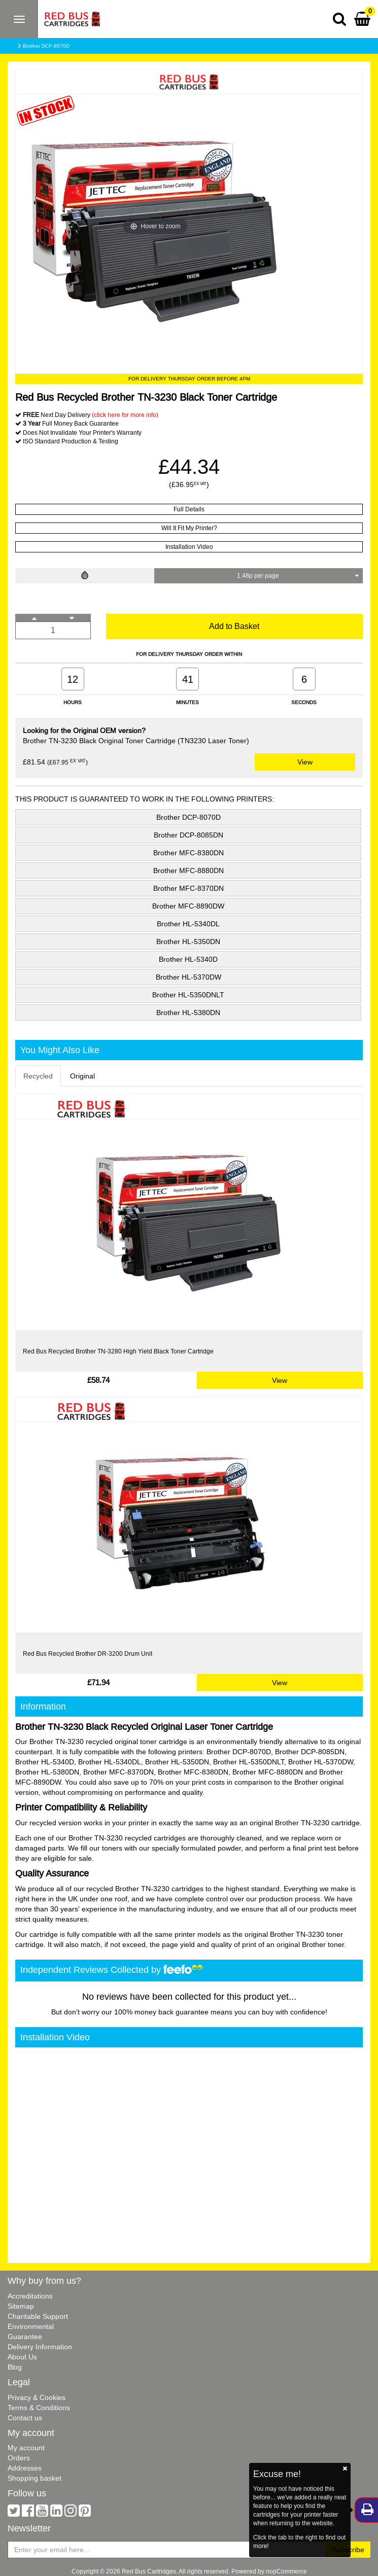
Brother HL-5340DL (188, 924)
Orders (19, 2458)
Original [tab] (82, 1076)
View (305, 762)
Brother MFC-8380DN (188, 853)
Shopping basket (34, 2478)
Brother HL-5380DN (188, 1012)
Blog (15, 2367)
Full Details (189, 509)
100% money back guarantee (161, 2012)
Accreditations (30, 2296)
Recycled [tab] (38, 1076)
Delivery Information (40, 2347)
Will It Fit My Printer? (189, 528)
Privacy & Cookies (36, 2397)
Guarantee (25, 2337)
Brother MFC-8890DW (188, 906)
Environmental (31, 2326)
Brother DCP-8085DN (188, 835)
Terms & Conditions (39, 2408)
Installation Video (189, 546)
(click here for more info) (125, 415)
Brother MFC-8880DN (188, 870)
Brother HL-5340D (188, 959)
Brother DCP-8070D (46, 46)
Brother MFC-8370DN (188, 888)
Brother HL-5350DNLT (188, 995)
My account (26, 2448)
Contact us (25, 2418)
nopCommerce (286, 2571)
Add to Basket (234, 626)
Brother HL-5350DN (188, 941)
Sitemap (21, 2306)
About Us (22, 2357)
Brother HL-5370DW (188, 977)
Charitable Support (38, 2316)
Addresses (25, 2468)
